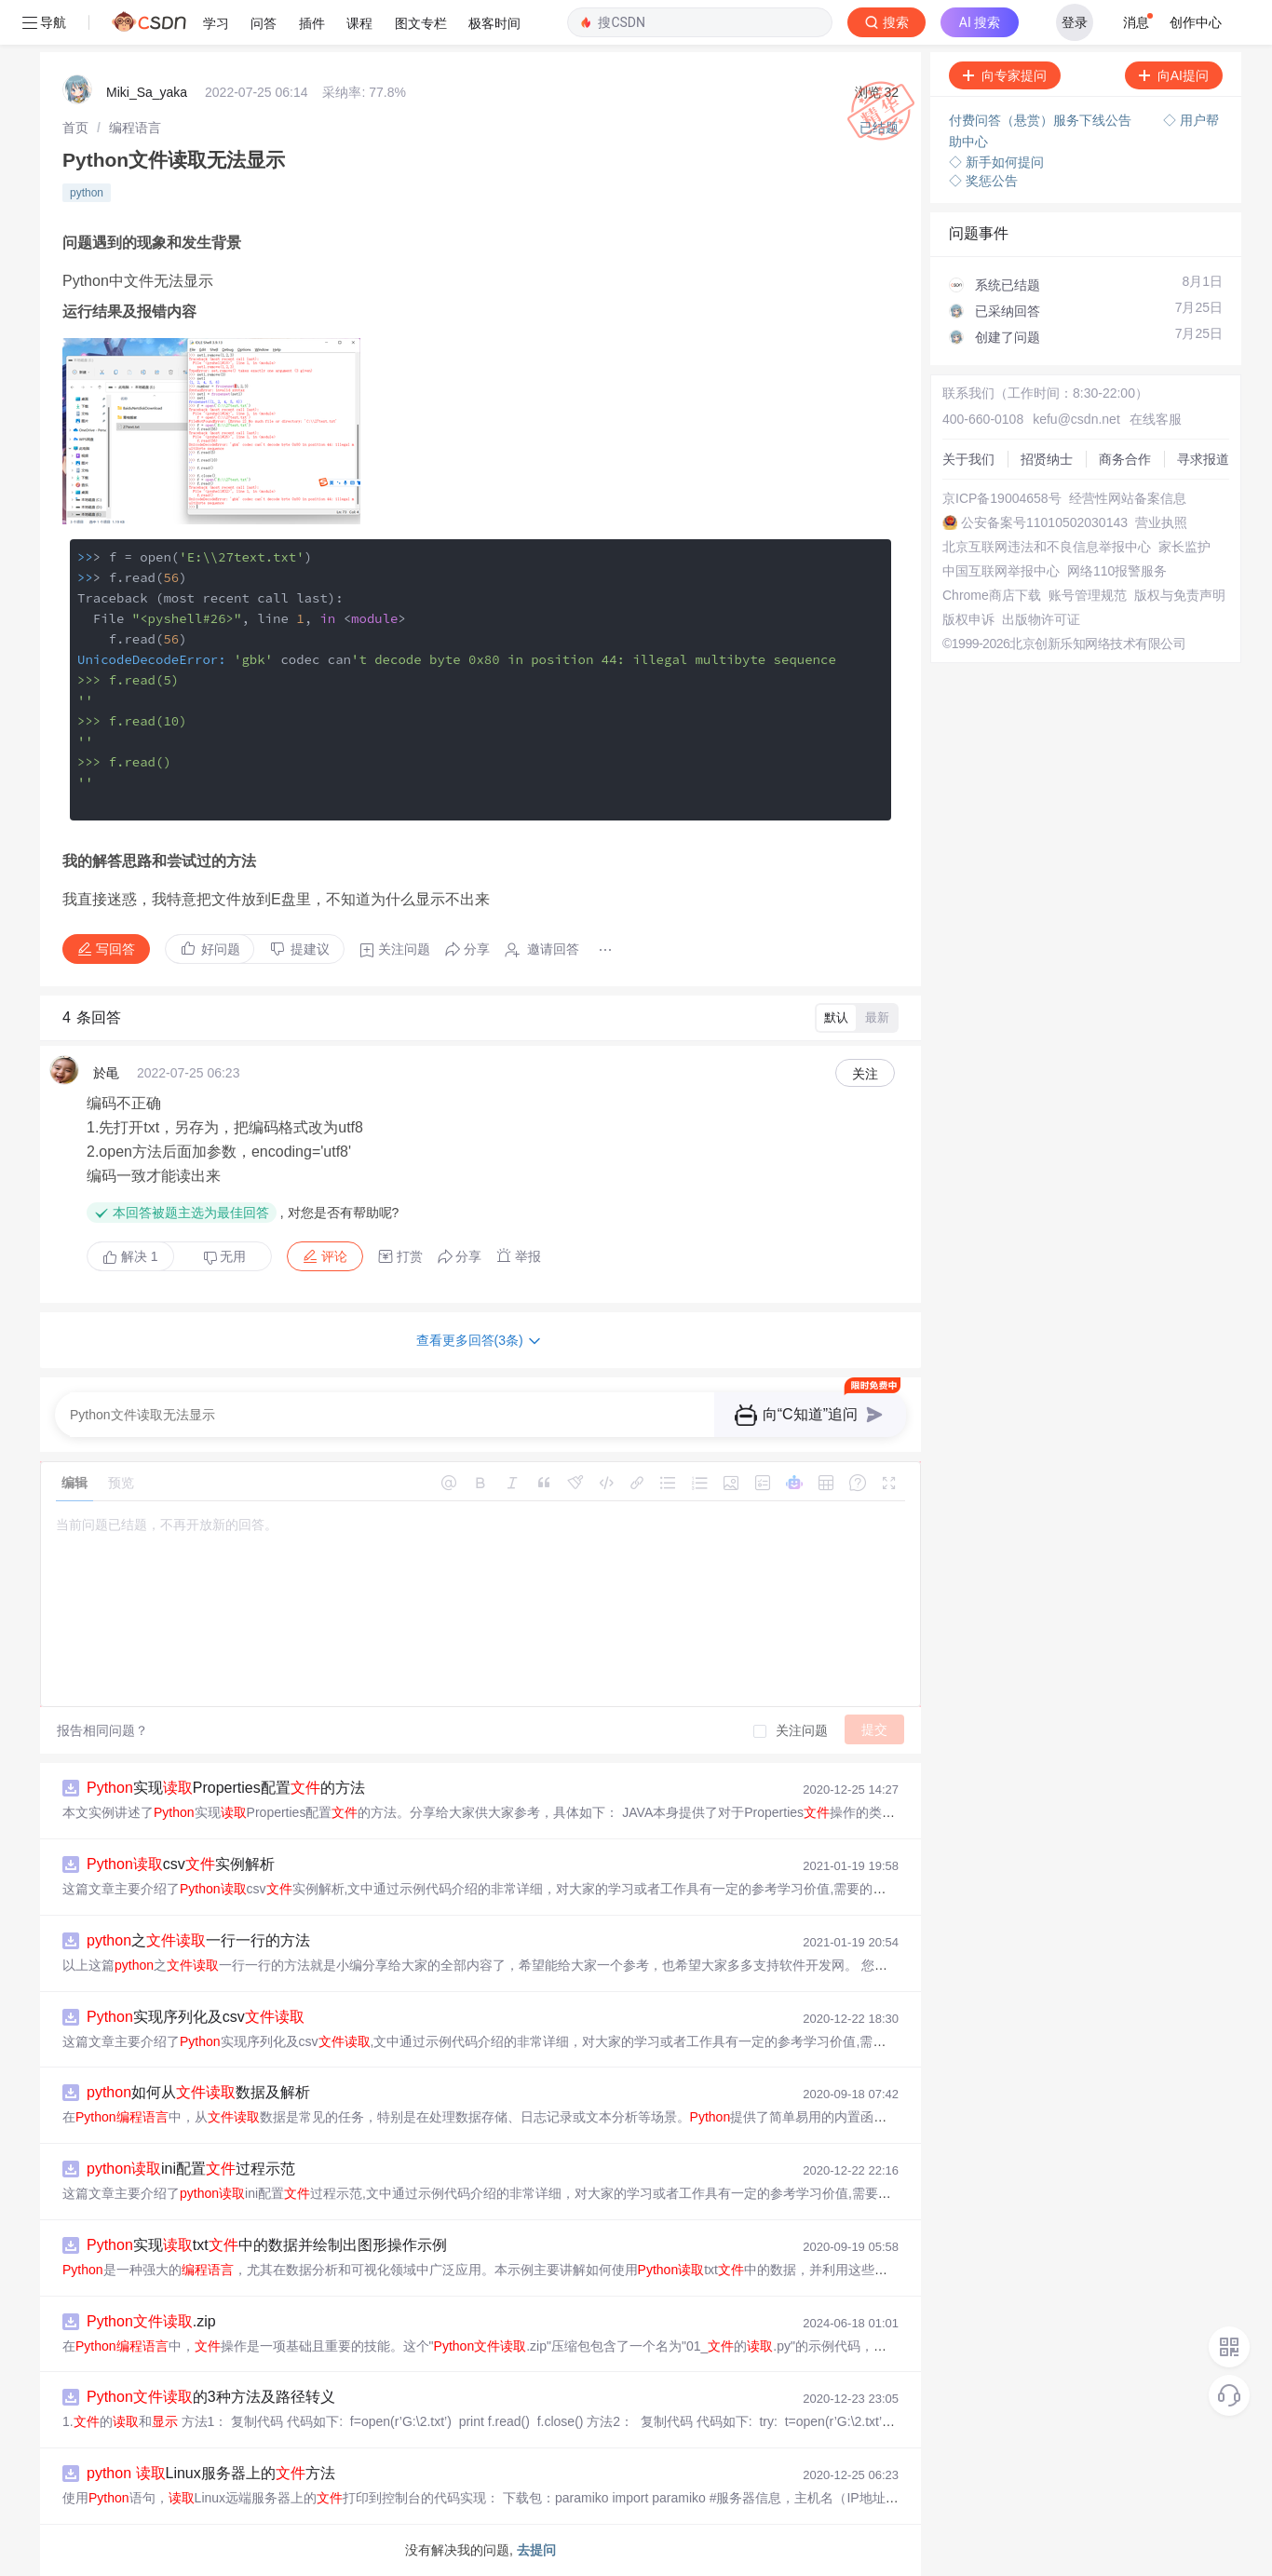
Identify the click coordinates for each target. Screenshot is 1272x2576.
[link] (75, 127)
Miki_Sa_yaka (146, 92)
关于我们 (968, 459)
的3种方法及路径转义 (211, 2397)
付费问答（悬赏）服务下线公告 (1042, 120)
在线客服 (1156, 419)
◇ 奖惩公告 (983, 180)
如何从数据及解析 (198, 2092)
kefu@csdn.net (1076, 419)
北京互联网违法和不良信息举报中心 (1046, 546)
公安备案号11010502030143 (1044, 522)
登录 (1075, 22)
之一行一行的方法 (198, 1940)
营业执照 (1161, 522)
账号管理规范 (1088, 595)
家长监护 (1184, 546)
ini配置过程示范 (191, 2168)
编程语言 (135, 127)
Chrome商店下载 (991, 595)
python (86, 192)
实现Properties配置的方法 (226, 1788)
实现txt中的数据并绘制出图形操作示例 (267, 2245)
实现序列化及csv (195, 2017)
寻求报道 (1203, 459)
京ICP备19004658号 (1002, 498)
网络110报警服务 (1117, 570)
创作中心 (1196, 22)
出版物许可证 (1041, 619)
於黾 (106, 1072)
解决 (130, 1256)
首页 (75, 127)
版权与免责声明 (1179, 595)
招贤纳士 (1047, 459)
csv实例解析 (181, 1864)
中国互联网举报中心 (1001, 570)
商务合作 (1125, 459)
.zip (151, 2321)
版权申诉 (968, 619)
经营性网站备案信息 (1127, 498)
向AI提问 (1174, 75)
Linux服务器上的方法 (211, 2473)
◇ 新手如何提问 (996, 162)
